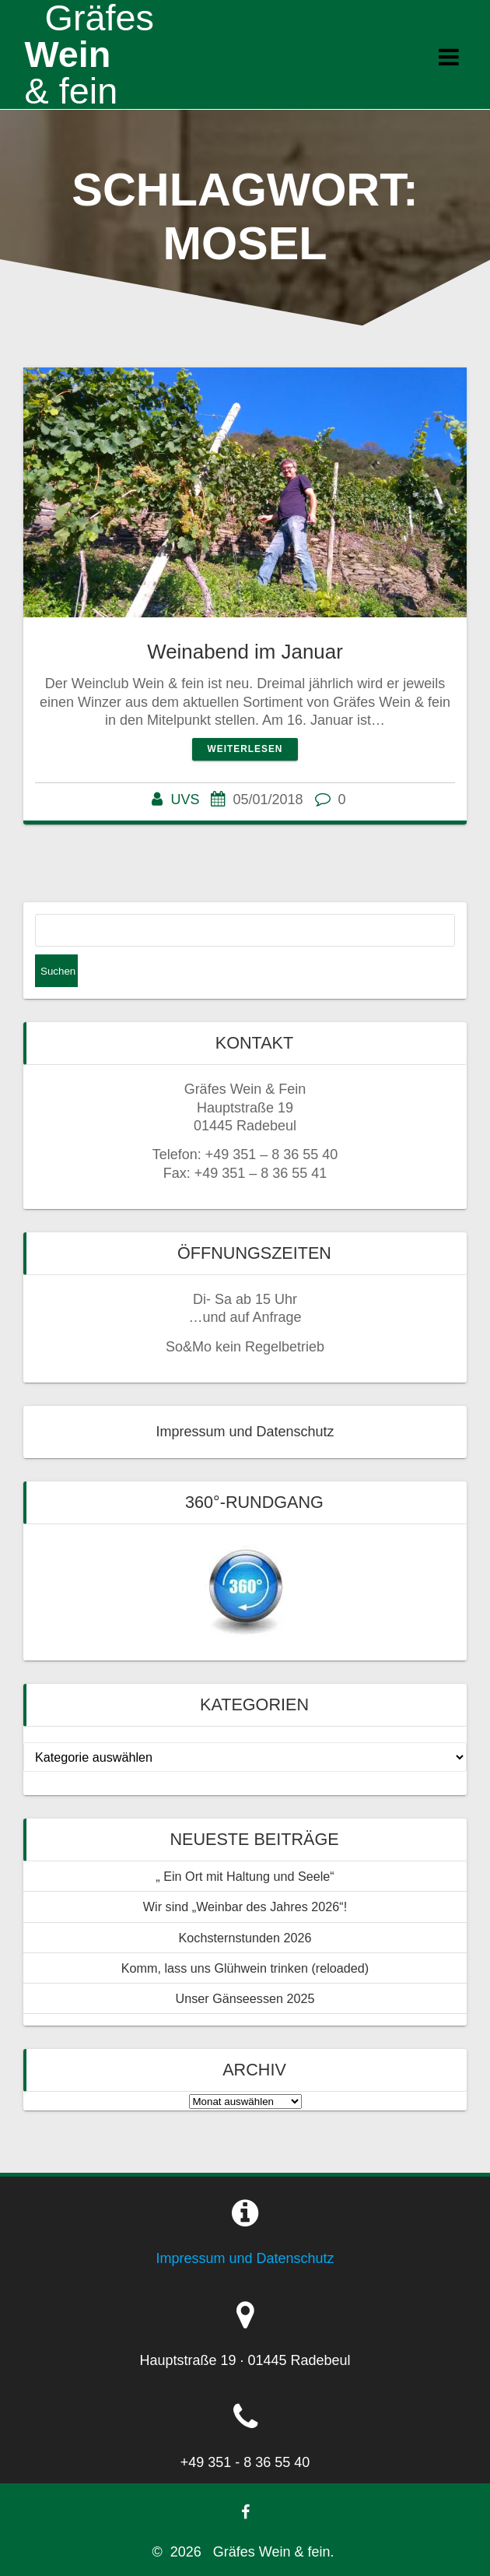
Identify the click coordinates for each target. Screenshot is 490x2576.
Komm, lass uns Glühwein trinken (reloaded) (245, 1968)
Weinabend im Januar (245, 651)
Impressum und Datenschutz (245, 1431)
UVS (184, 799)
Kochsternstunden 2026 (245, 1938)
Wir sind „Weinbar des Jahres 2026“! (245, 1906)
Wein (89, 54)
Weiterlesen (245, 748)
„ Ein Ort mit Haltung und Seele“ (245, 1876)
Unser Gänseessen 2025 (244, 1998)
